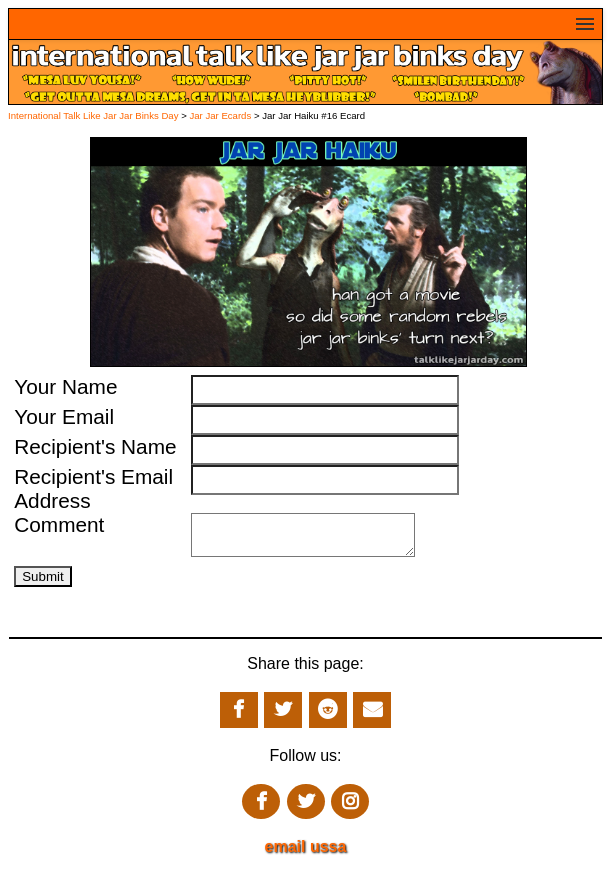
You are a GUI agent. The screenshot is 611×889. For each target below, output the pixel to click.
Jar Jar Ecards (221, 115)
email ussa (306, 854)
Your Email (64, 416)
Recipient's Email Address (93, 488)
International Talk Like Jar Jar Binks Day (93, 115)
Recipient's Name (95, 446)
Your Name (65, 386)
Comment (59, 524)
